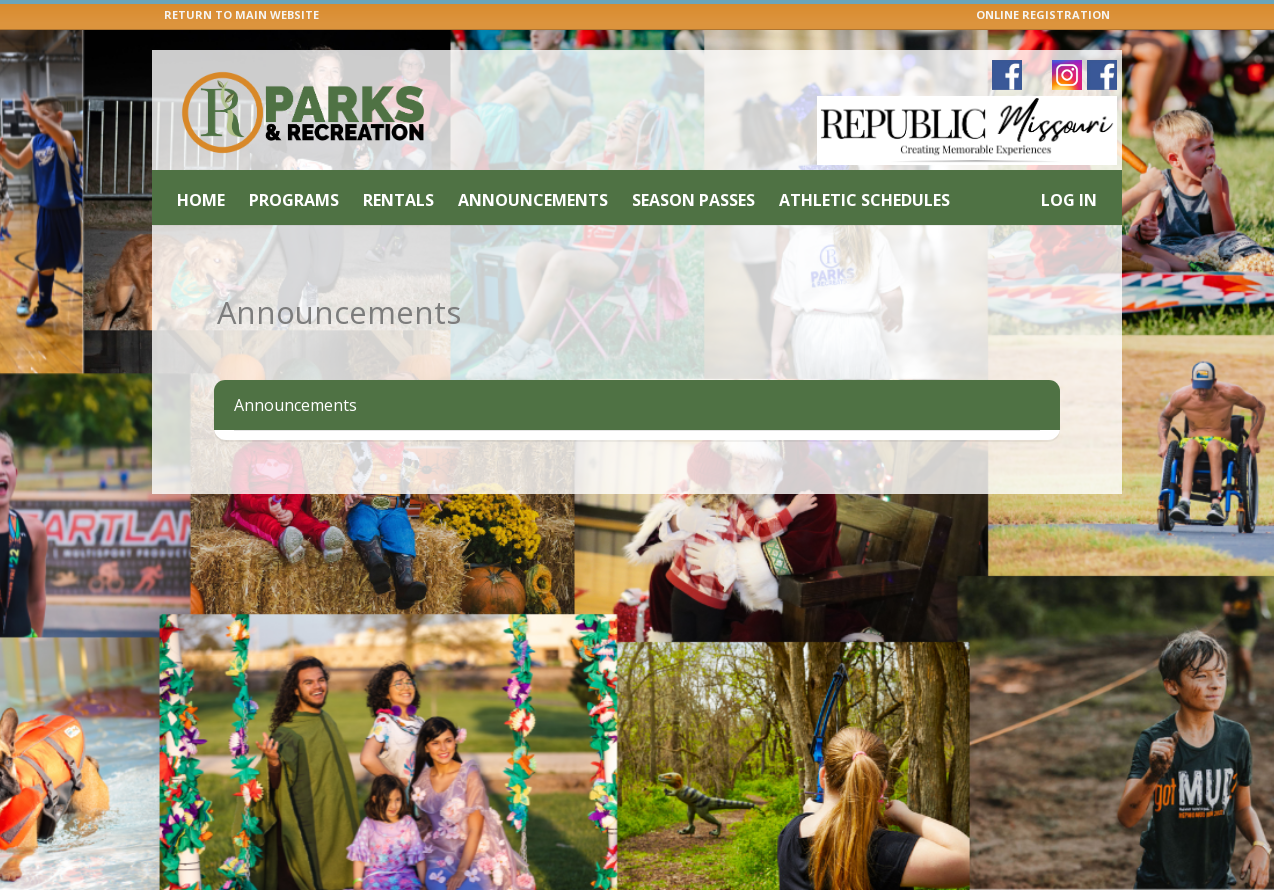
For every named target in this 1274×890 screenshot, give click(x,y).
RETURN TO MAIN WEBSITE (241, 14)
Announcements (533, 200)
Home (201, 200)
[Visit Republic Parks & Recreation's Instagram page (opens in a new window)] (1067, 75)
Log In (1069, 200)
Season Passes (693, 200)
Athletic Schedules (864, 200)
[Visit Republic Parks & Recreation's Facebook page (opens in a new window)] (1102, 75)
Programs (294, 200)
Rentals (398, 200)
